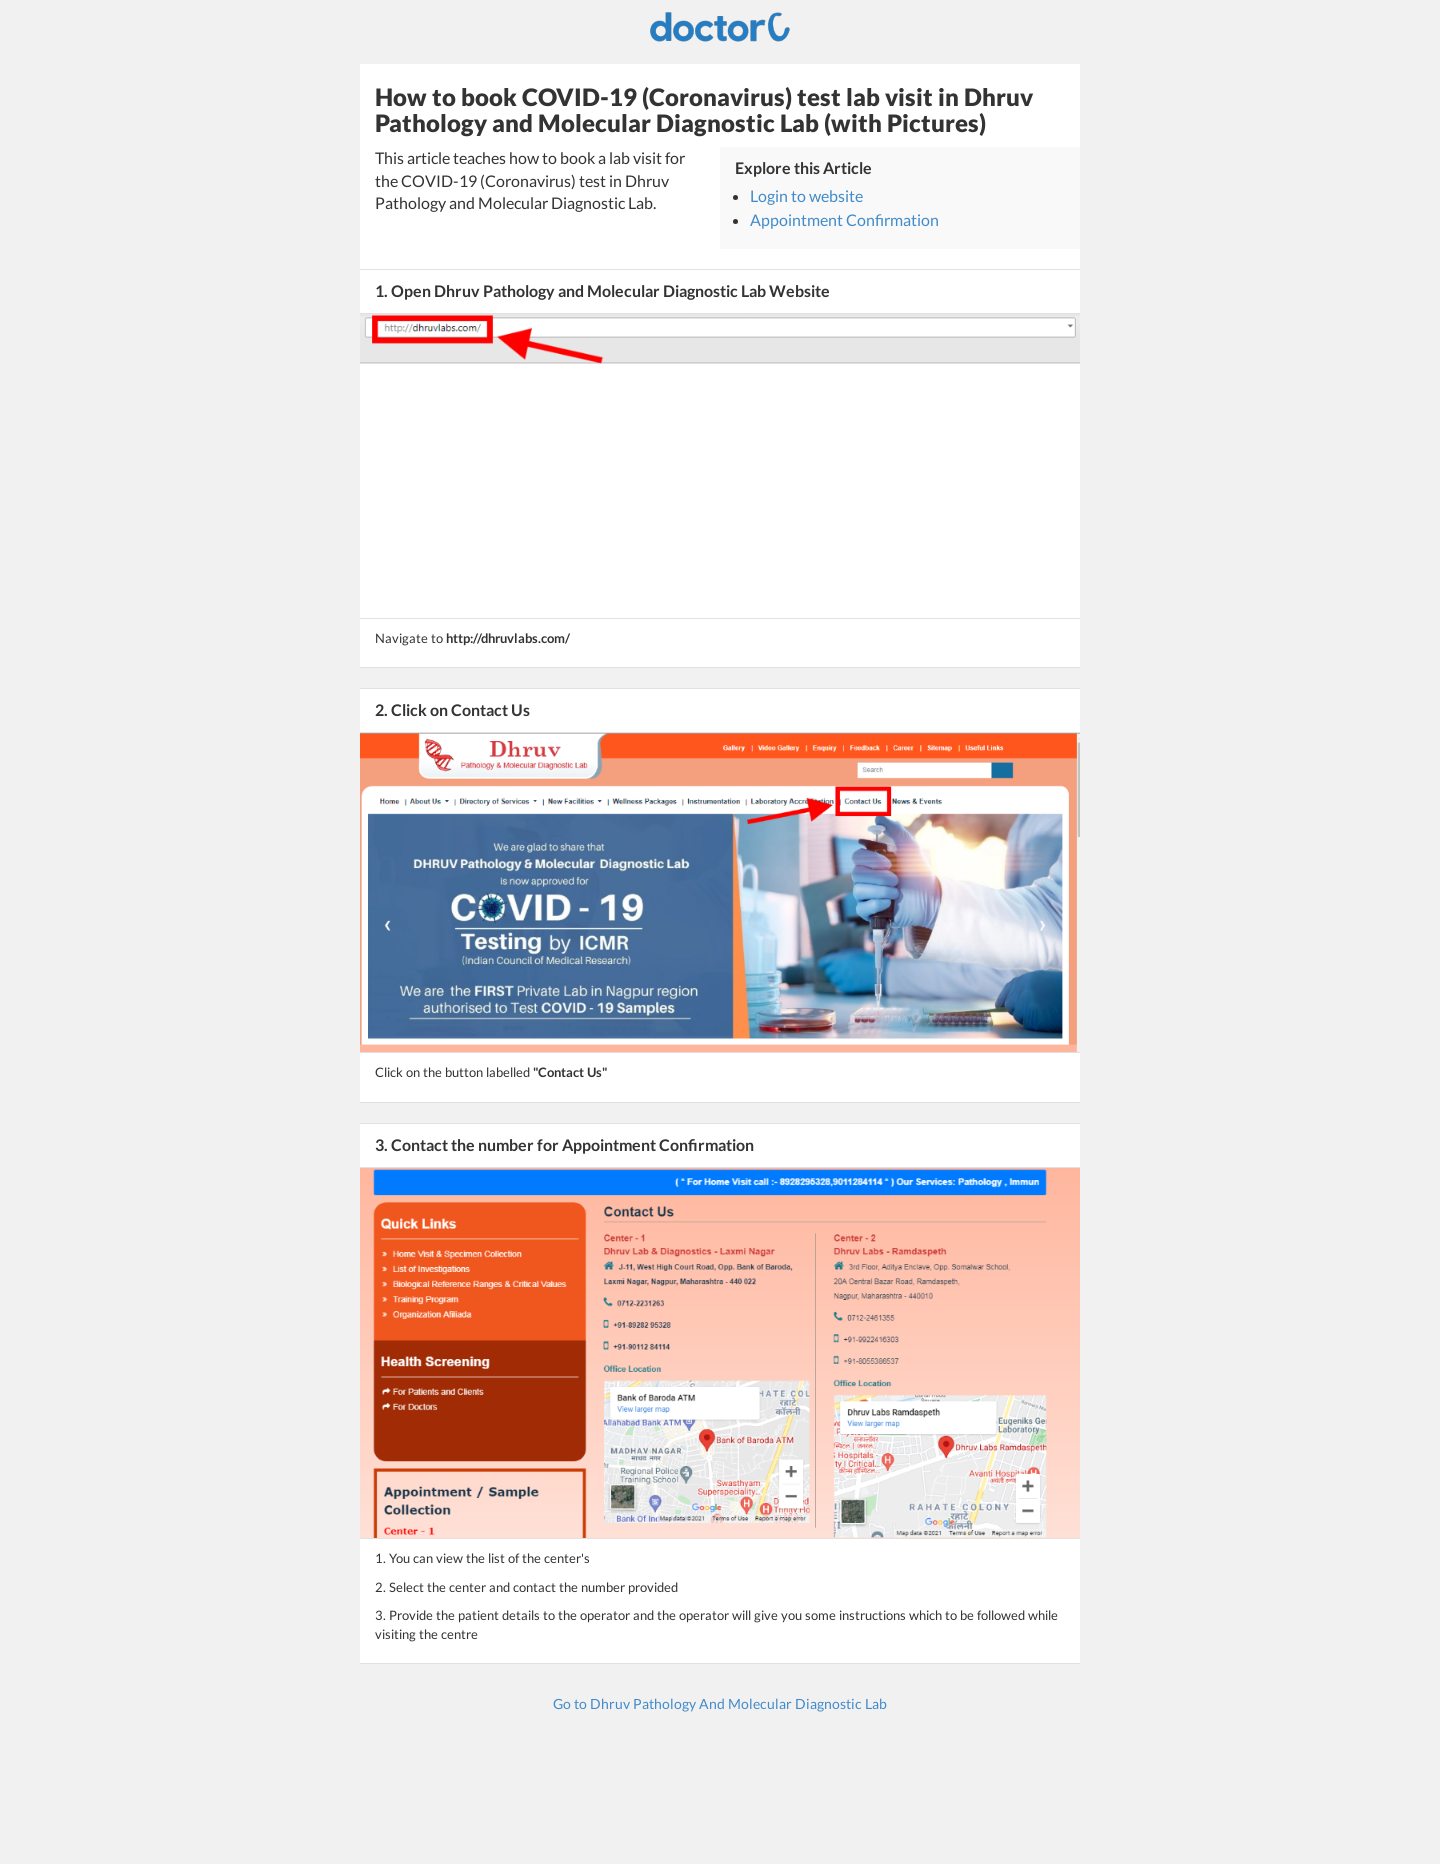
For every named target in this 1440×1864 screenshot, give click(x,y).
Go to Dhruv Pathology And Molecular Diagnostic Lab (720, 1703)
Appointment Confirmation (844, 219)
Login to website (806, 195)
